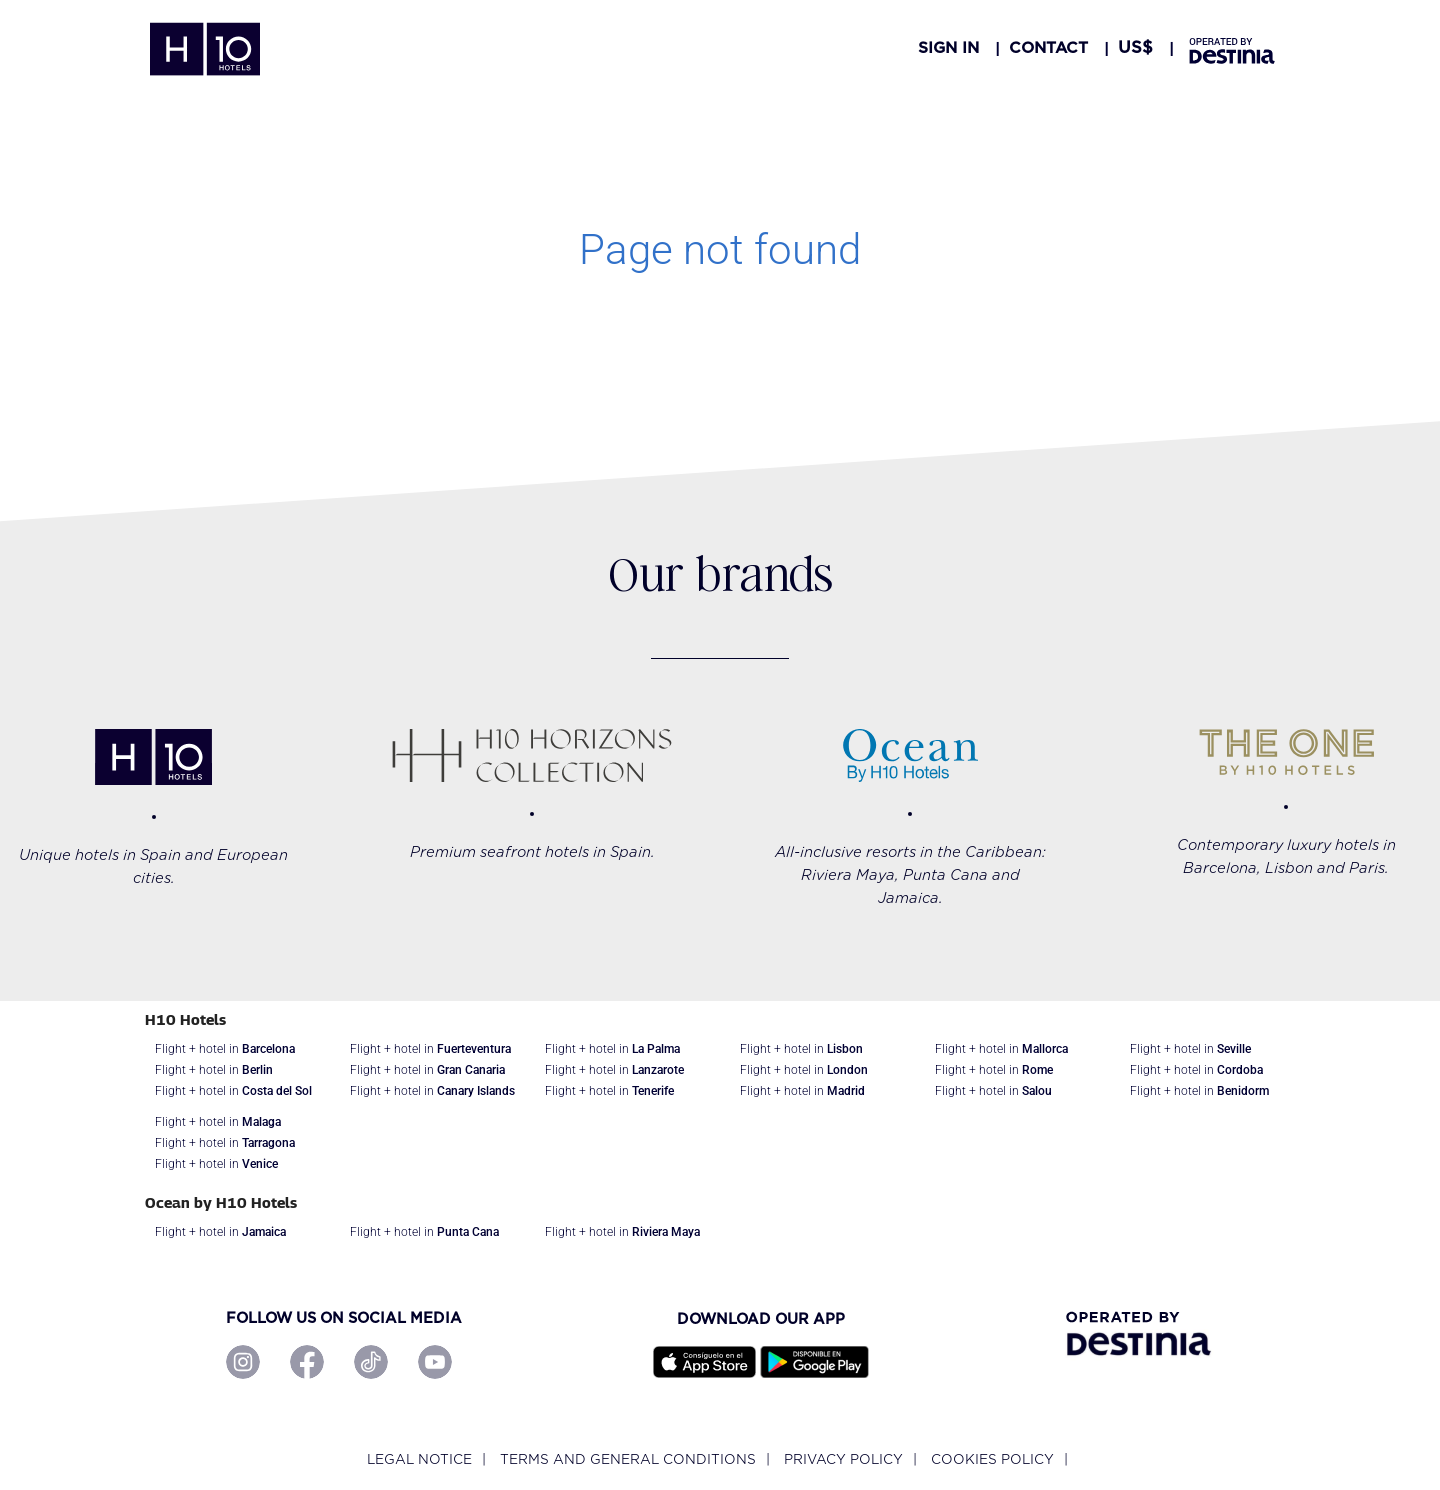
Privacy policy (843, 1459)
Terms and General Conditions (628, 1459)
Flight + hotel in (225, 1049)
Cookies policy (992, 1459)
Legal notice (419, 1459)
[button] (1135, 48)
